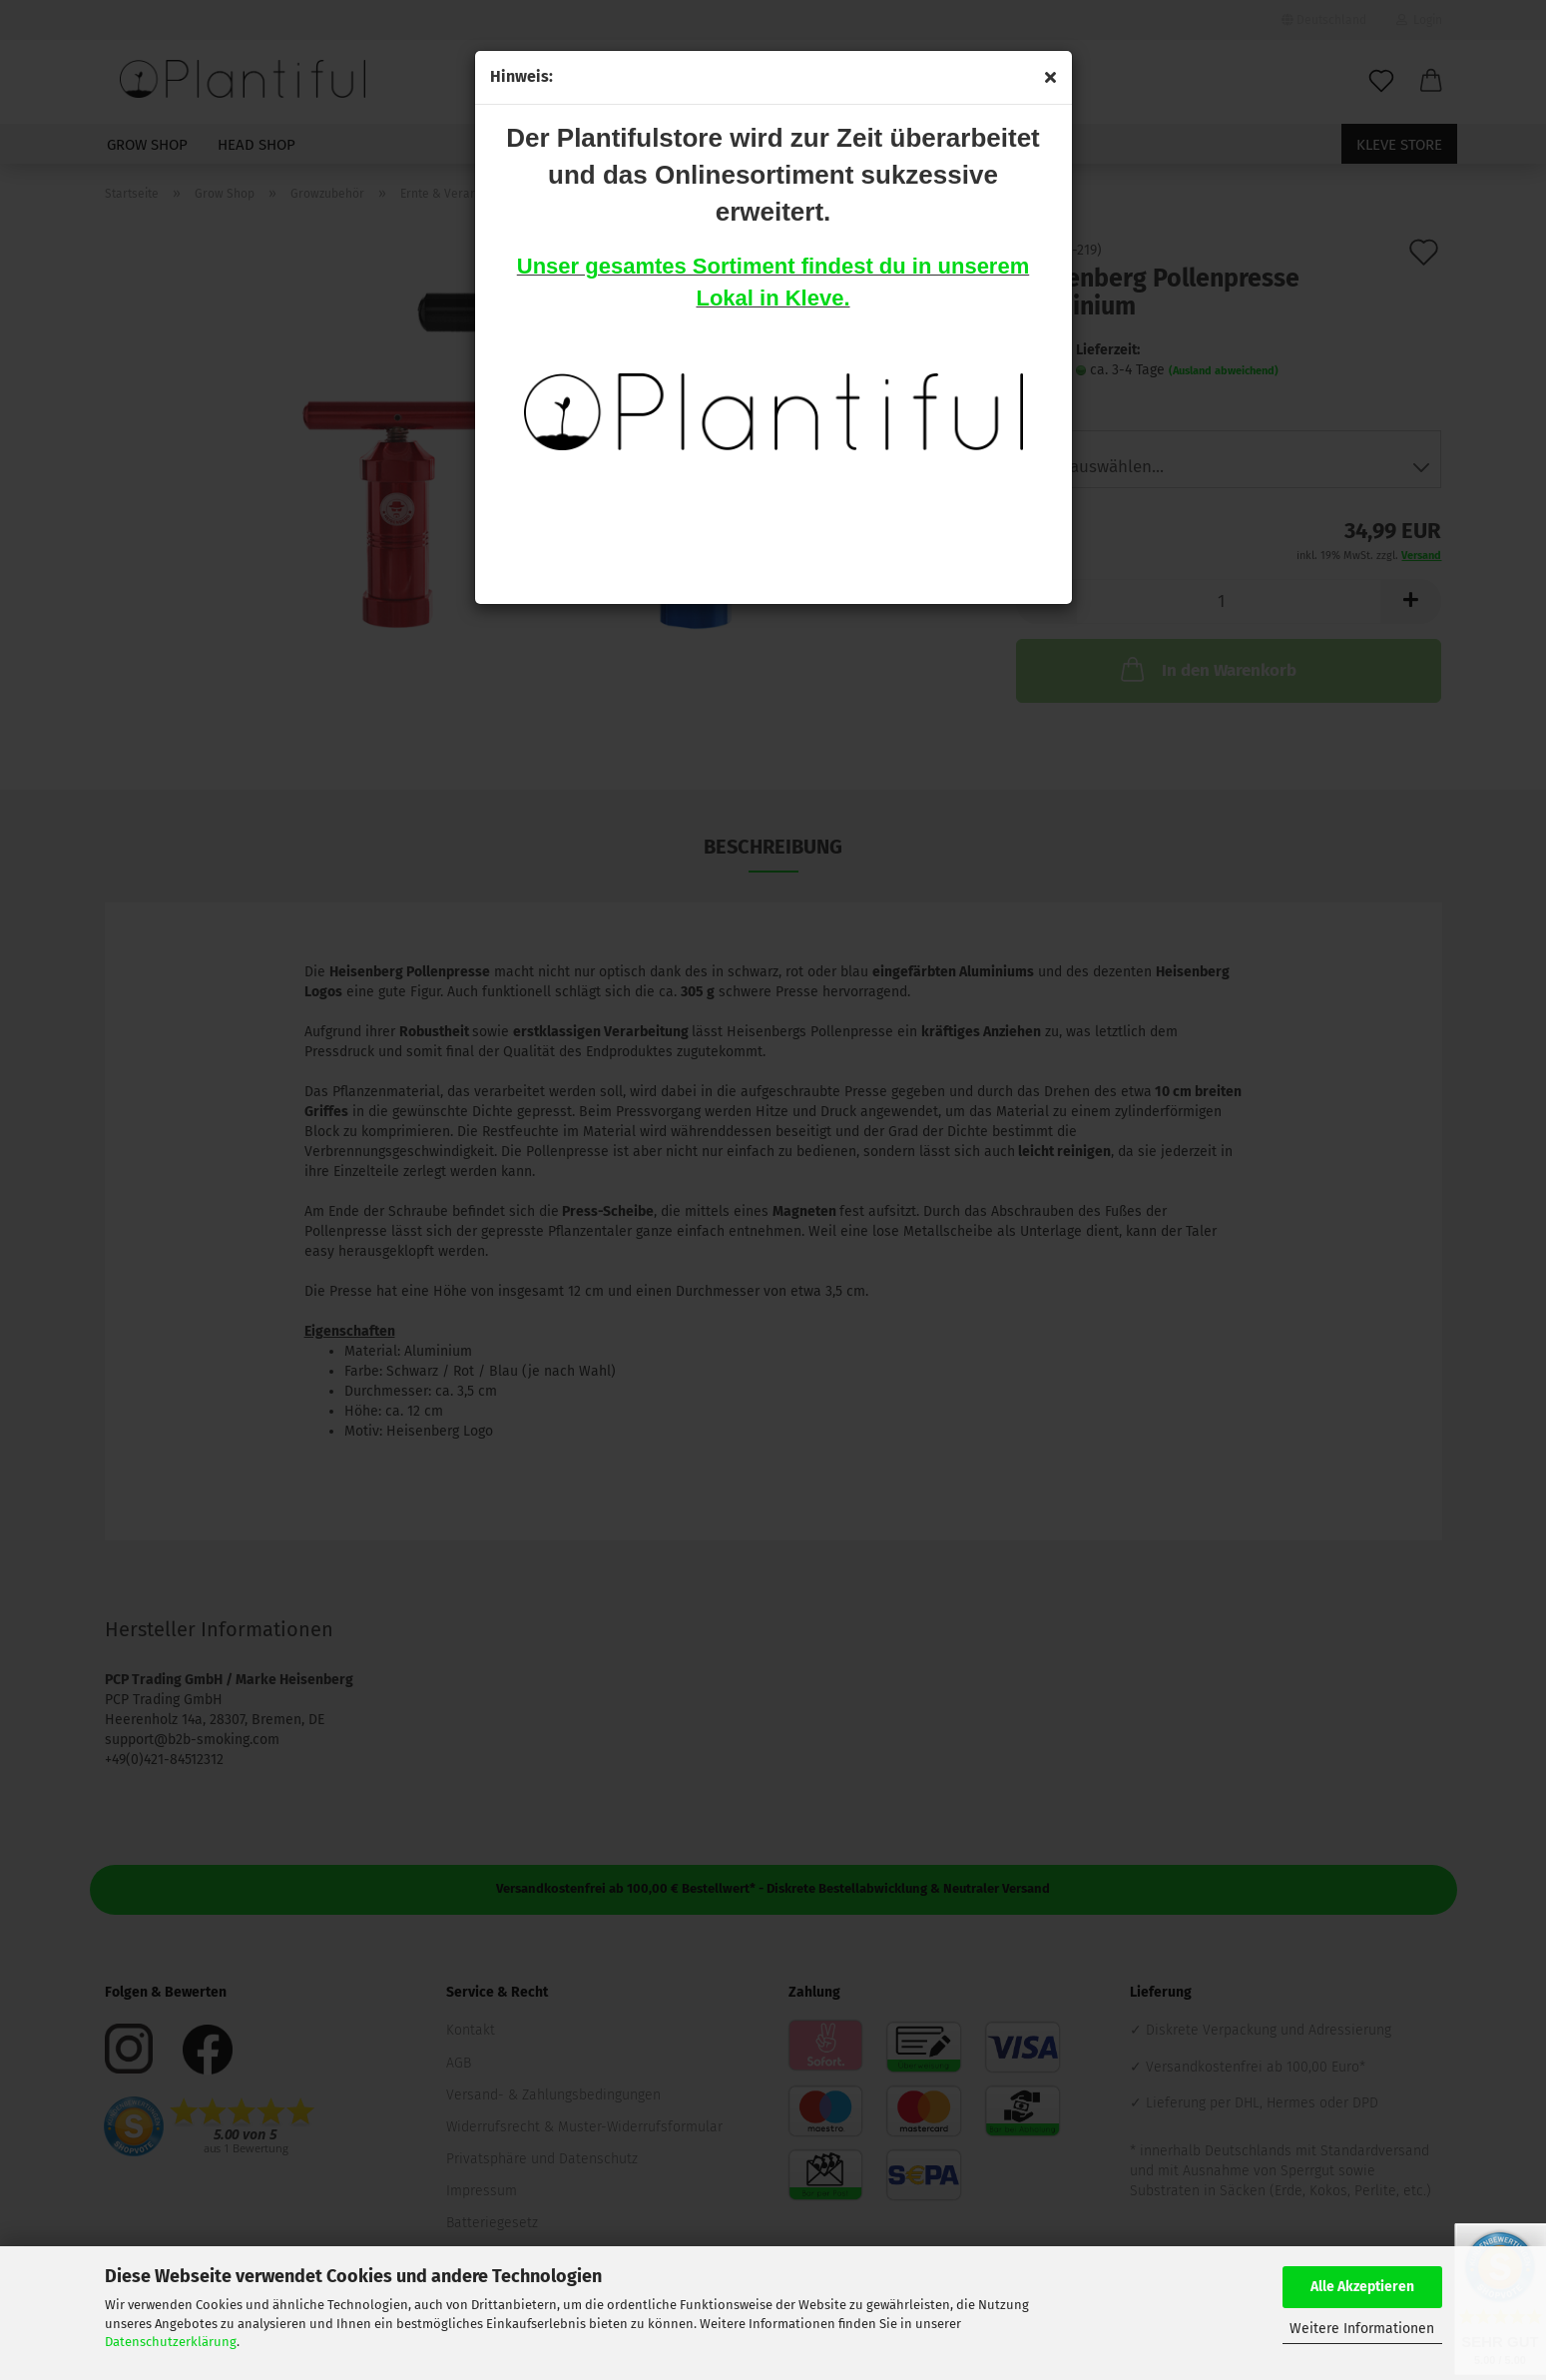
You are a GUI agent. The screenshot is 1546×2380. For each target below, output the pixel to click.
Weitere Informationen (1361, 2328)
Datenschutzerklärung (171, 2341)
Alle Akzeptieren (1362, 2286)
